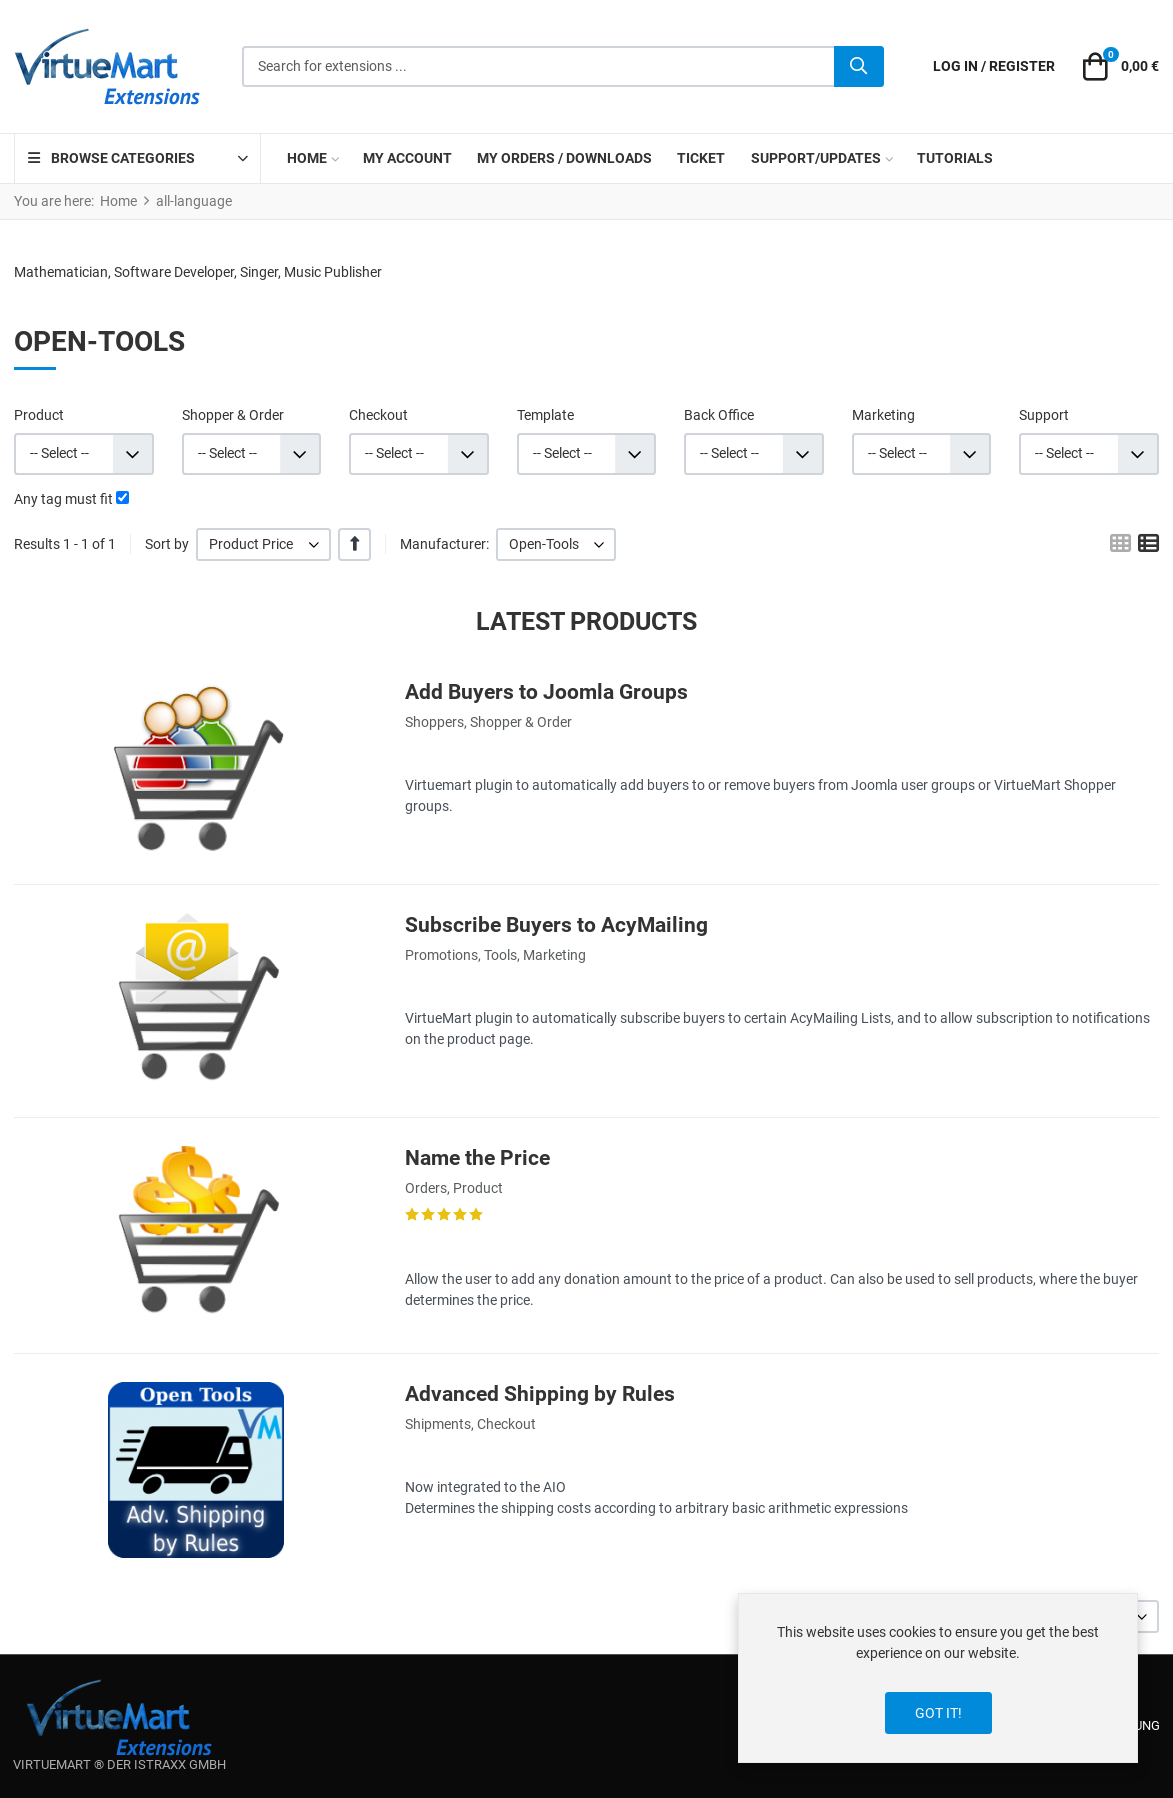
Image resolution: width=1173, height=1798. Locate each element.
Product (39, 415)
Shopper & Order (233, 415)
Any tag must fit (63, 499)
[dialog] (938, 1678)
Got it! (938, 1713)
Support (1044, 415)
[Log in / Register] (994, 66)
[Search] (859, 67)
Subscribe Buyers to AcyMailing (556, 925)
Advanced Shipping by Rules (540, 1394)
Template (545, 415)
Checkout (378, 415)
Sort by (167, 544)
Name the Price (477, 1158)
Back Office (719, 415)
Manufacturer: (444, 544)
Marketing (883, 415)
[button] (1118, 67)
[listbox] (263, 544)
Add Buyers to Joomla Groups (546, 692)
